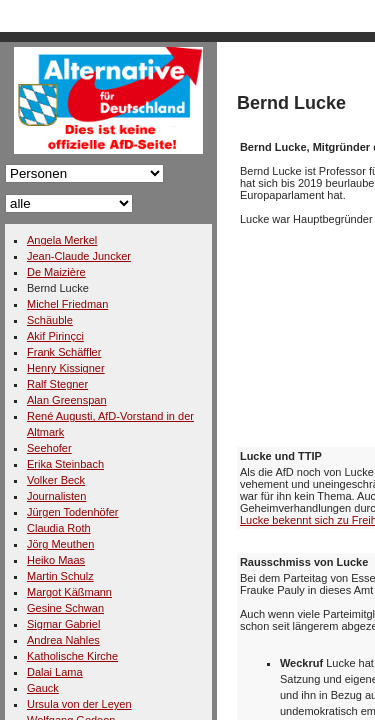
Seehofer (49, 448)
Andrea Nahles (63, 640)
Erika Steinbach (65, 464)
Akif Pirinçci (55, 336)
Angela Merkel (62, 240)
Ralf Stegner (57, 384)
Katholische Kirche (72, 656)
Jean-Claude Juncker (79, 256)
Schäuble (50, 320)
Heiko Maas (56, 560)
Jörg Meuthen (60, 544)
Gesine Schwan (65, 608)
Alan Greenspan (67, 400)
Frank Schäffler (64, 352)
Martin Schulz (60, 576)
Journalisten (56, 496)
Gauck (43, 688)
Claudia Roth (59, 528)
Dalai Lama (55, 672)
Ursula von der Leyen (79, 704)
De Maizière (56, 272)
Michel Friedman (67, 304)
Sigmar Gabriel (63, 624)
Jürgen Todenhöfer (73, 512)
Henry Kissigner (66, 368)
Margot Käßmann (69, 592)
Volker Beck (56, 480)
